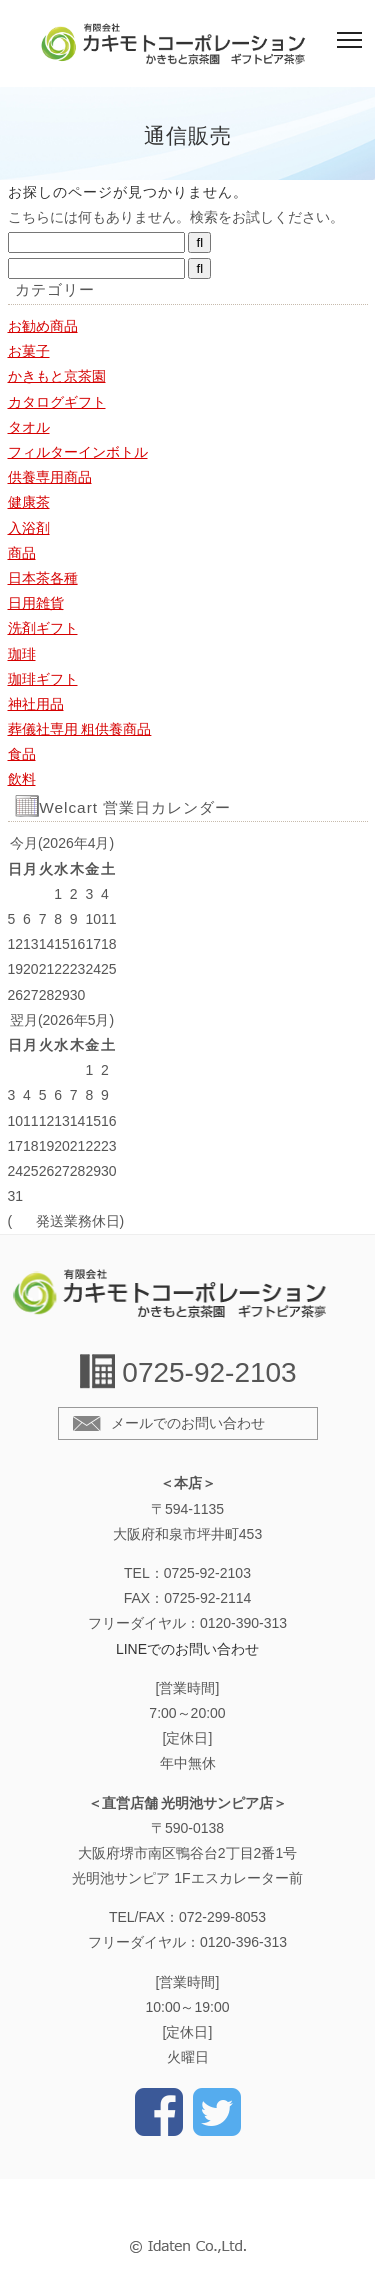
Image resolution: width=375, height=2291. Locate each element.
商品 (22, 553)
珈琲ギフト (43, 679)
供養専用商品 (50, 477)
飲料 (22, 779)
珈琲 (22, 654)
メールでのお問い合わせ (188, 1423)
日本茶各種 (43, 578)
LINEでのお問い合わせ (187, 1649)
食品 (22, 754)
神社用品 (36, 704)
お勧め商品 (43, 326)
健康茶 (29, 502)
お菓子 (29, 351)
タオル (29, 427)
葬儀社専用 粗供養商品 (80, 729)
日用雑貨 (36, 603)
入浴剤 (29, 528)
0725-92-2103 (209, 1372)
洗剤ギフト (43, 628)
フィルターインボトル (78, 452)
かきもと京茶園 (57, 376)
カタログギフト (57, 402)
